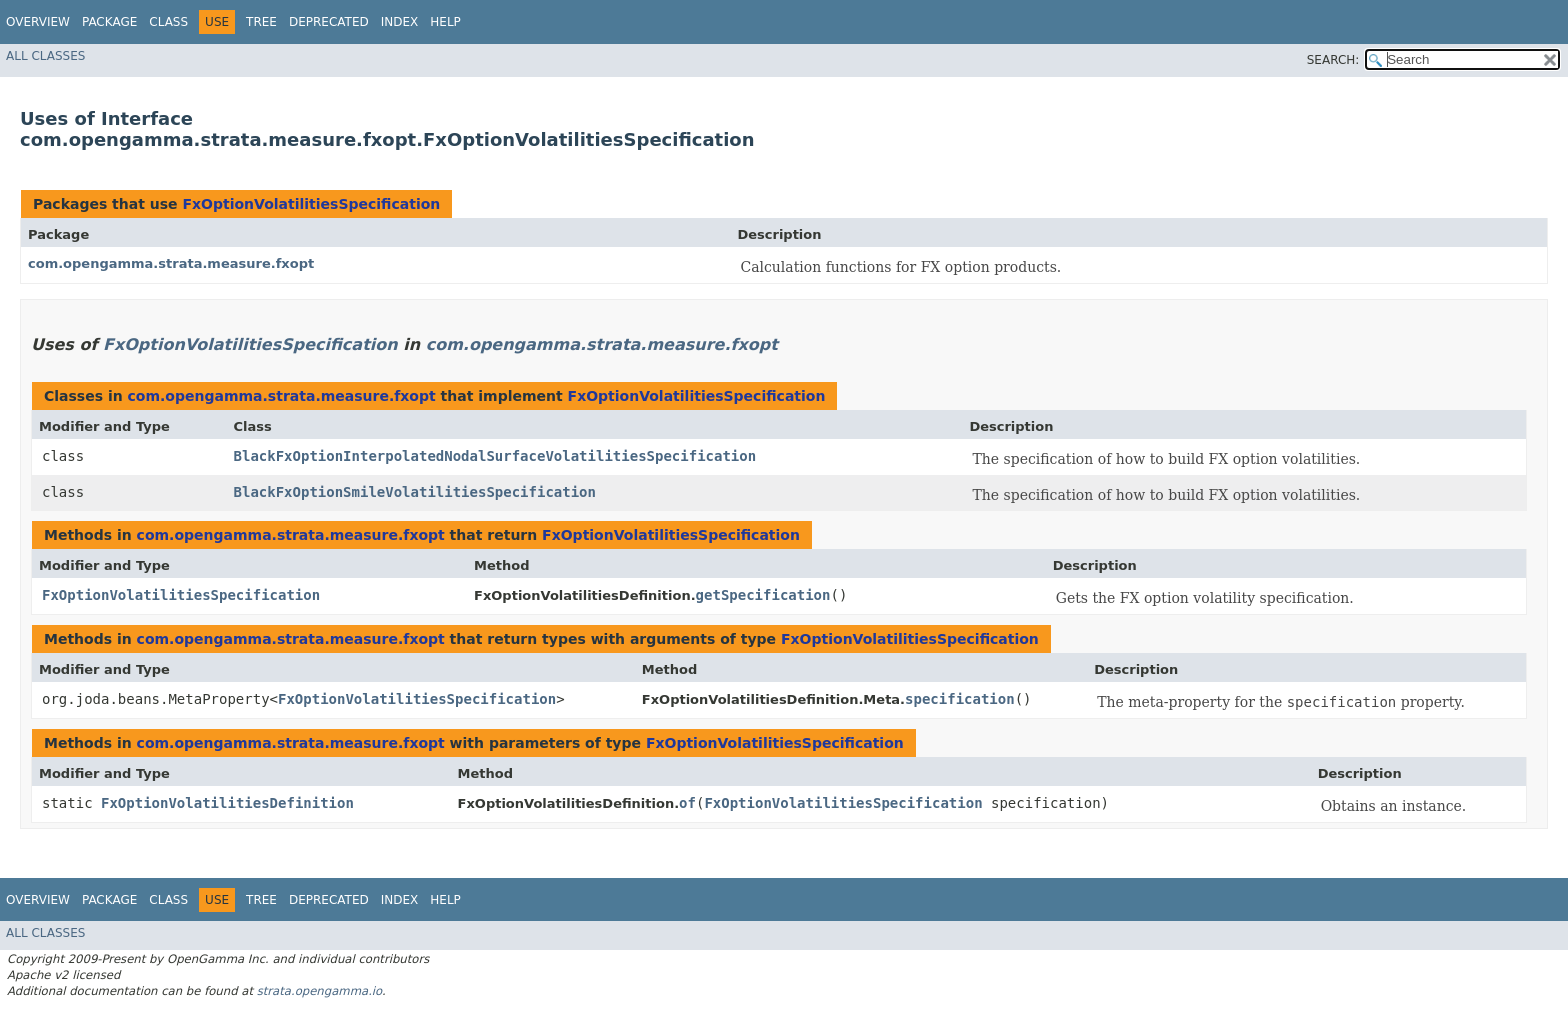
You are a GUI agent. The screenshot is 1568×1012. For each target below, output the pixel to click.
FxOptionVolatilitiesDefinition (227, 803)
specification (960, 699)
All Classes (45, 56)
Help (445, 22)
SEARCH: (1333, 60)
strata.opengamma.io (319, 991)
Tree (261, 22)
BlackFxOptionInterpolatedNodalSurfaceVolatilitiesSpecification (495, 456)
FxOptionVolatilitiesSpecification (311, 204)
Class (168, 22)
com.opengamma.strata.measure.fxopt (171, 263)
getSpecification (763, 595)
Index (400, 22)
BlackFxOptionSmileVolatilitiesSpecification (415, 492)
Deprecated (329, 22)
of (687, 803)
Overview (38, 22)
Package (109, 22)
